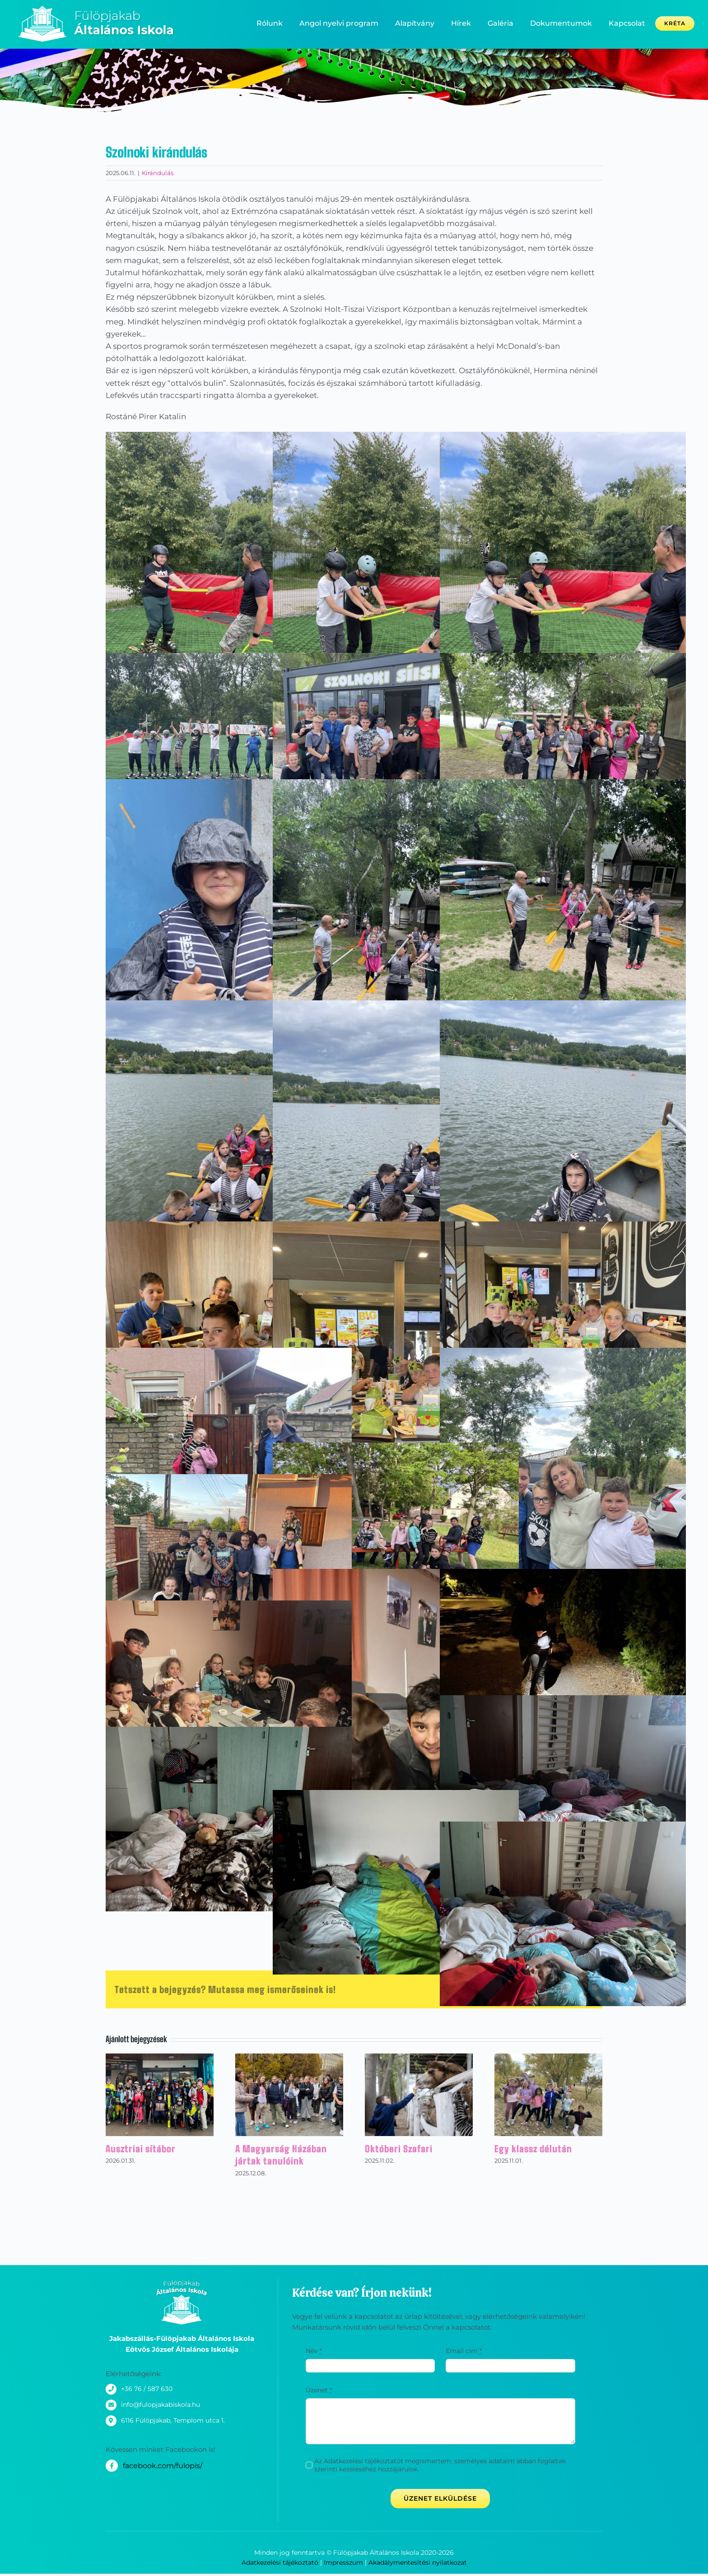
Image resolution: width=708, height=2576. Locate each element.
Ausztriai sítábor (141, 2148)
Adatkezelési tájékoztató (280, 2562)
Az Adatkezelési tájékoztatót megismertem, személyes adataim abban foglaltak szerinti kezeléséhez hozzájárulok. (440, 2465)
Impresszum (343, 2562)
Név (314, 2351)
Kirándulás (157, 172)
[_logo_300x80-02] (103, 8)
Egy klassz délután (533, 2148)
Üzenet (319, 2390)
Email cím (464, 2351)
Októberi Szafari (399, 2148)
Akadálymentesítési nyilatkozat (417, 2562)
